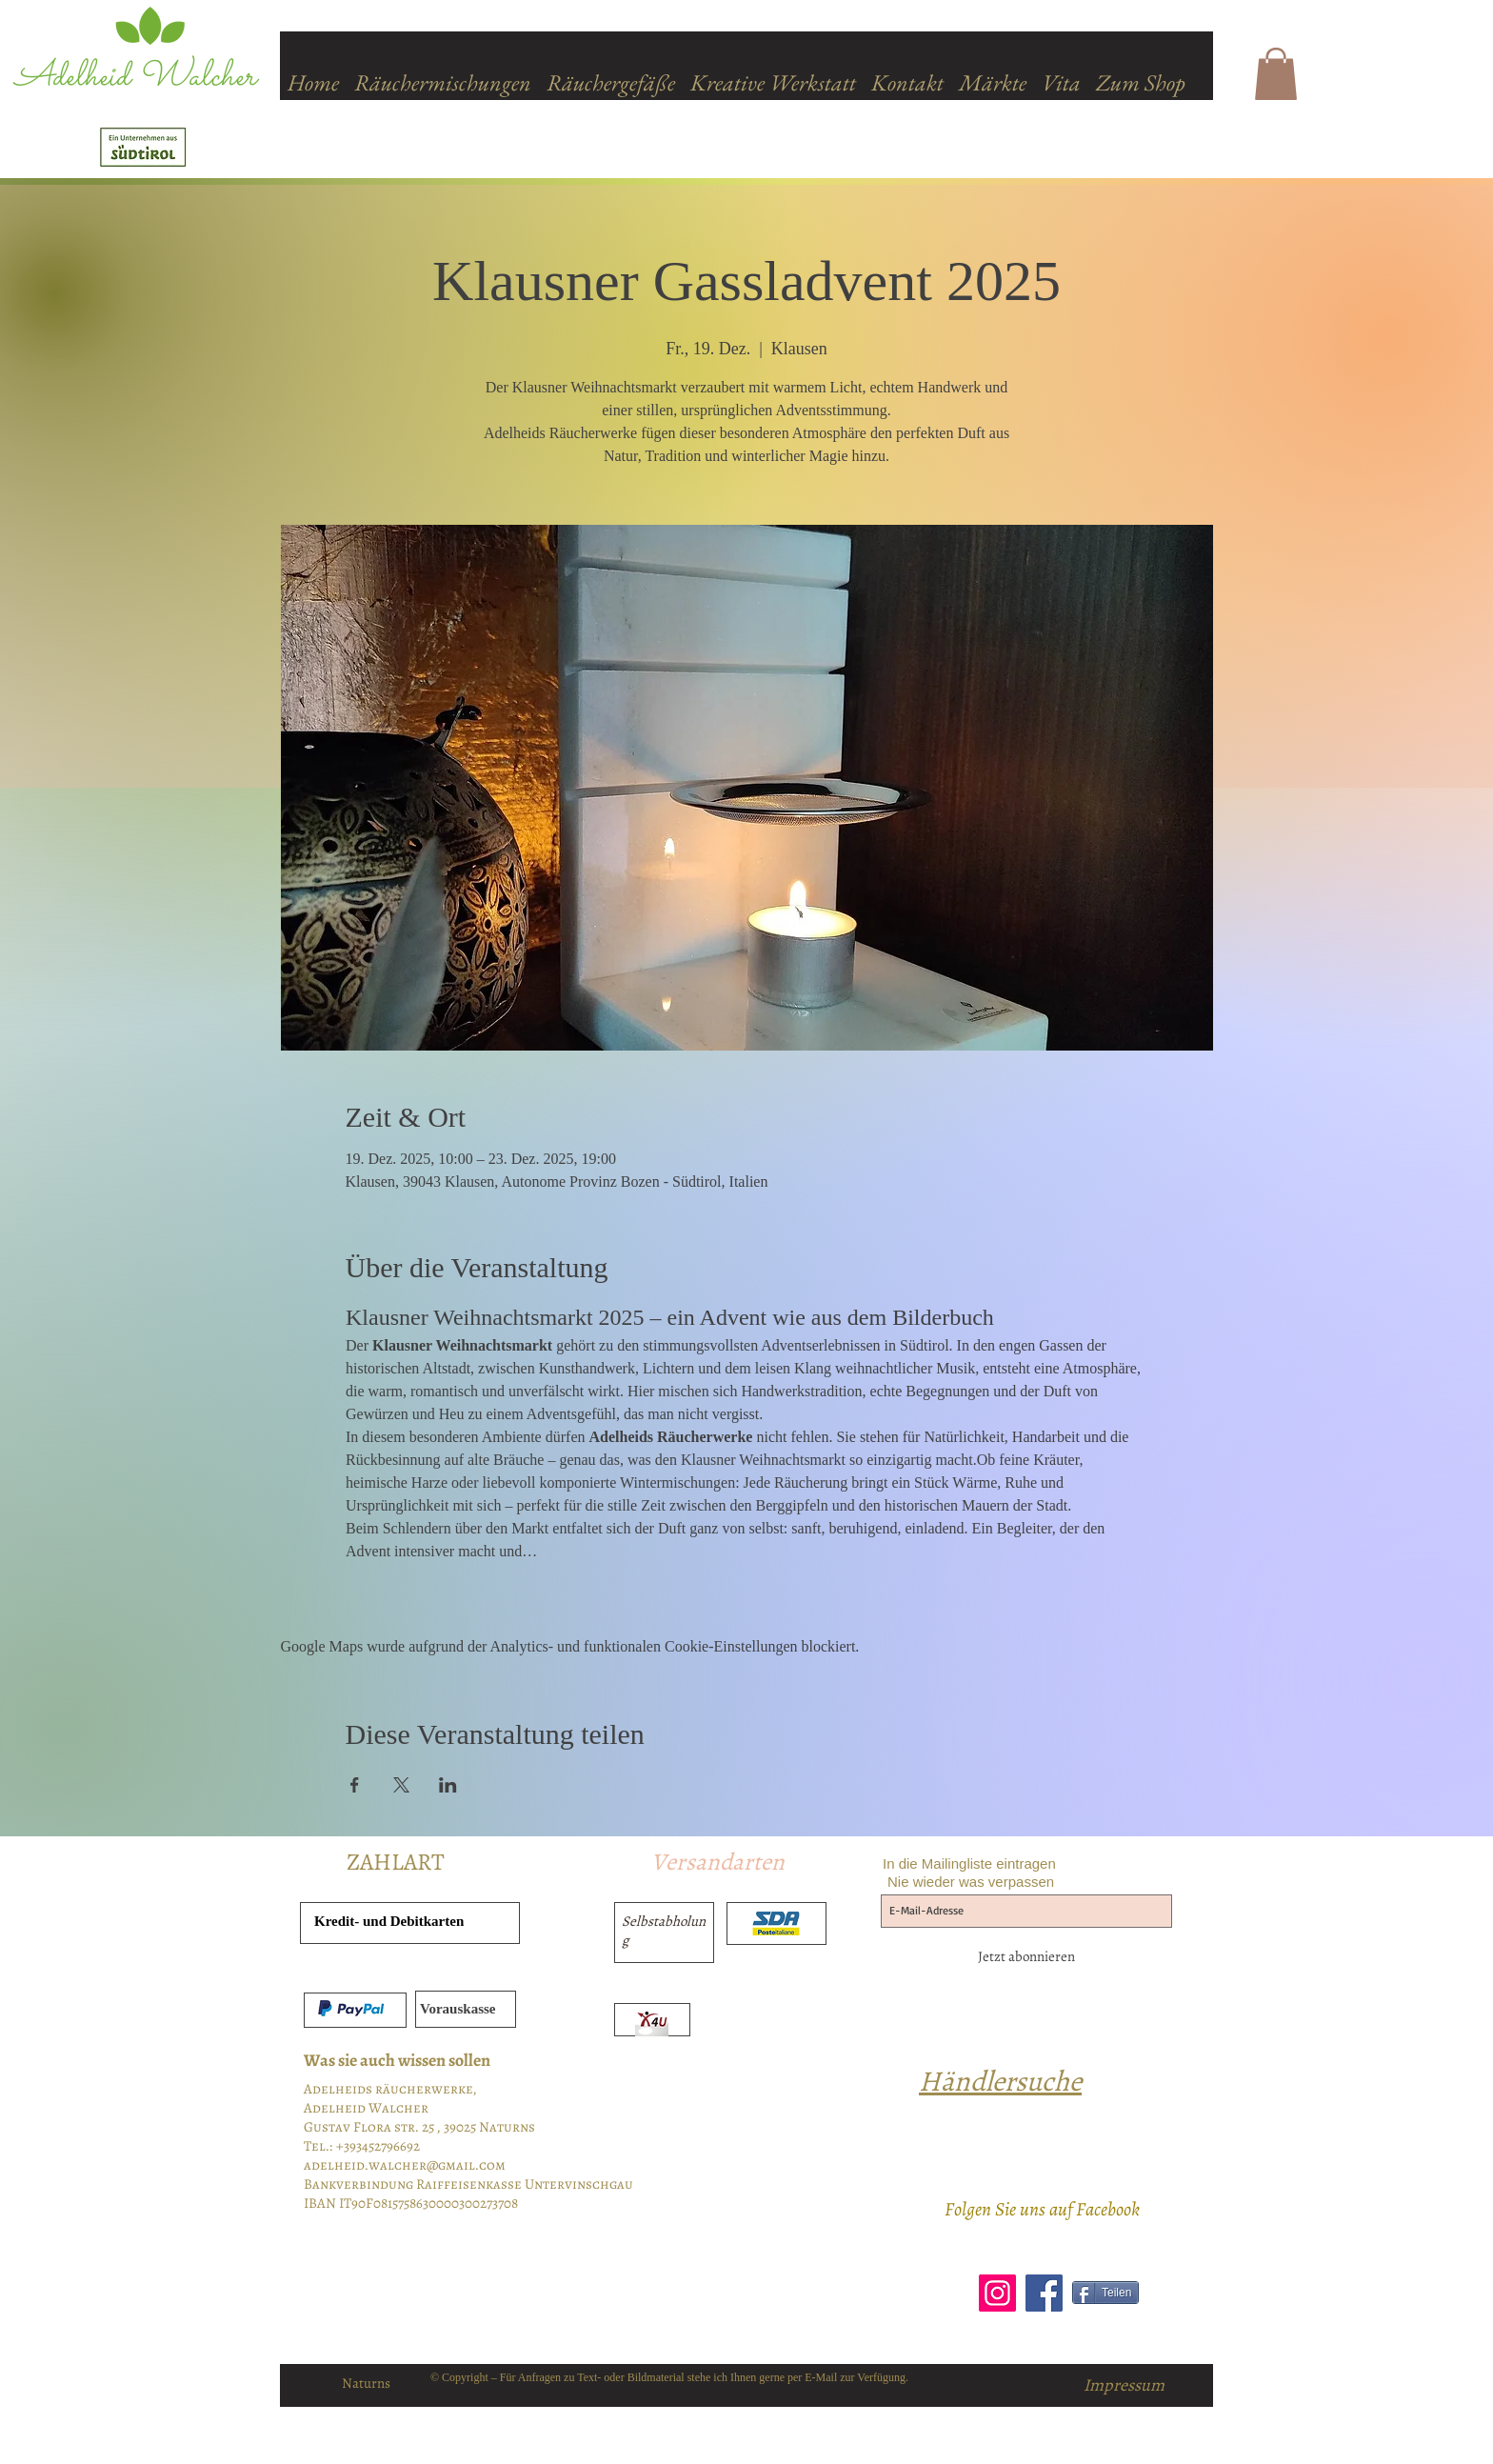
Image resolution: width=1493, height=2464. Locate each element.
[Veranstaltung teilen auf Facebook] (355, 1785)
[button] (1276, 74)
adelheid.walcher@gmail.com (405, 2164)
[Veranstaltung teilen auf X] (401, 1785)
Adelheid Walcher (135, 77)
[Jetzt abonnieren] (1026, 1956)
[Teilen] (1105, 2292)
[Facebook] (1044, 2293)
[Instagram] (997, 2293)
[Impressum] (1124, 2385)
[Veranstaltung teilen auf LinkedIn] (448, 1785)
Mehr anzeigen (391, 1584)
